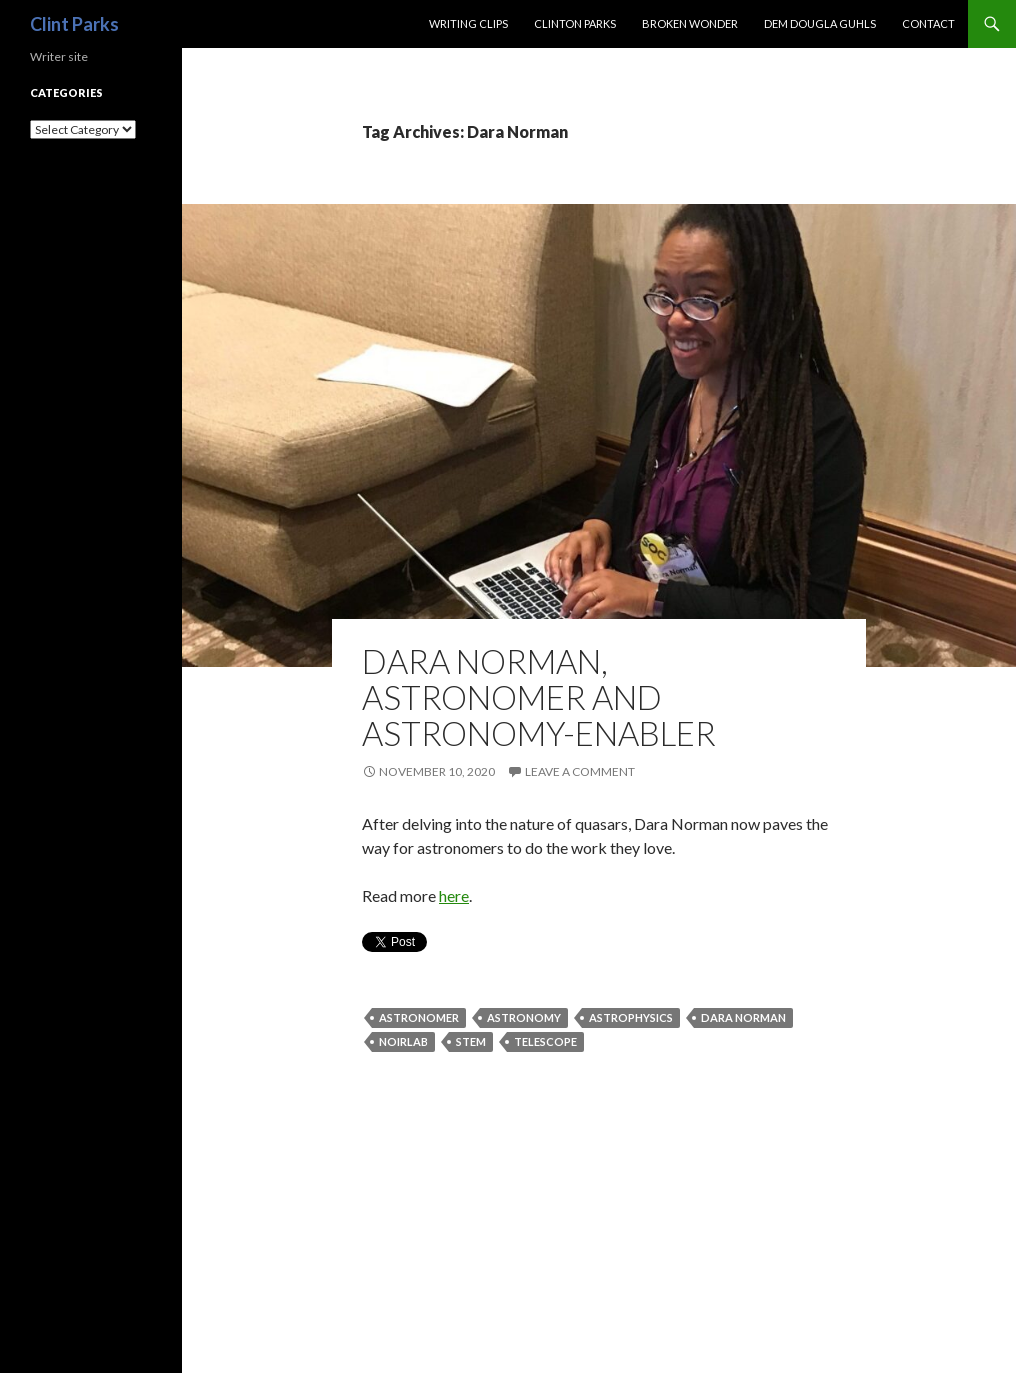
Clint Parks (74, 24)
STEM (471, 1041)
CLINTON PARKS (575, 23)
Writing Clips (468, 23)
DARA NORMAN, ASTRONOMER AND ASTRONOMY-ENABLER (539, 697)
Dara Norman (743, 1017)
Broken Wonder (690, 23)
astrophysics (631, 1017)
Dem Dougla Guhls (820, 23)
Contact (928, 23)
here (454, 895)
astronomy (524, 1017)
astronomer (419, 1017)
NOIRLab (403, 1041)
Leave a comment (580, 771)
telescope (545, 1041)
